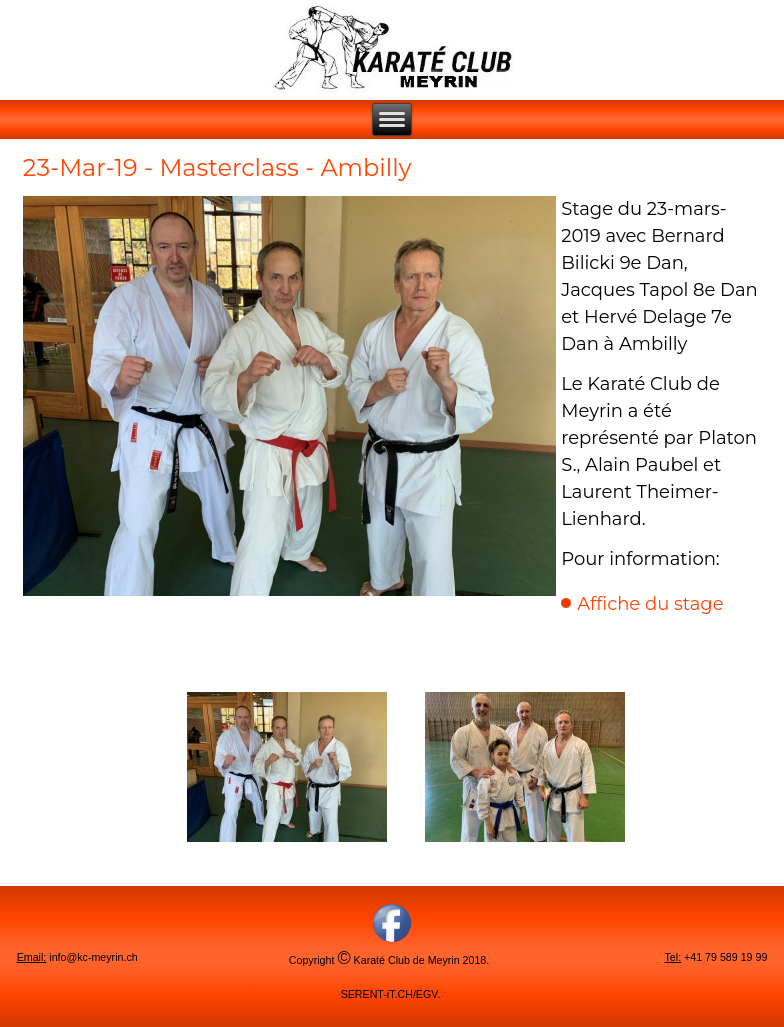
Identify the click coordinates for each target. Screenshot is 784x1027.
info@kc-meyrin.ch (93, 957)
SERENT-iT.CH (377, 994)
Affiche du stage (650, 604)
